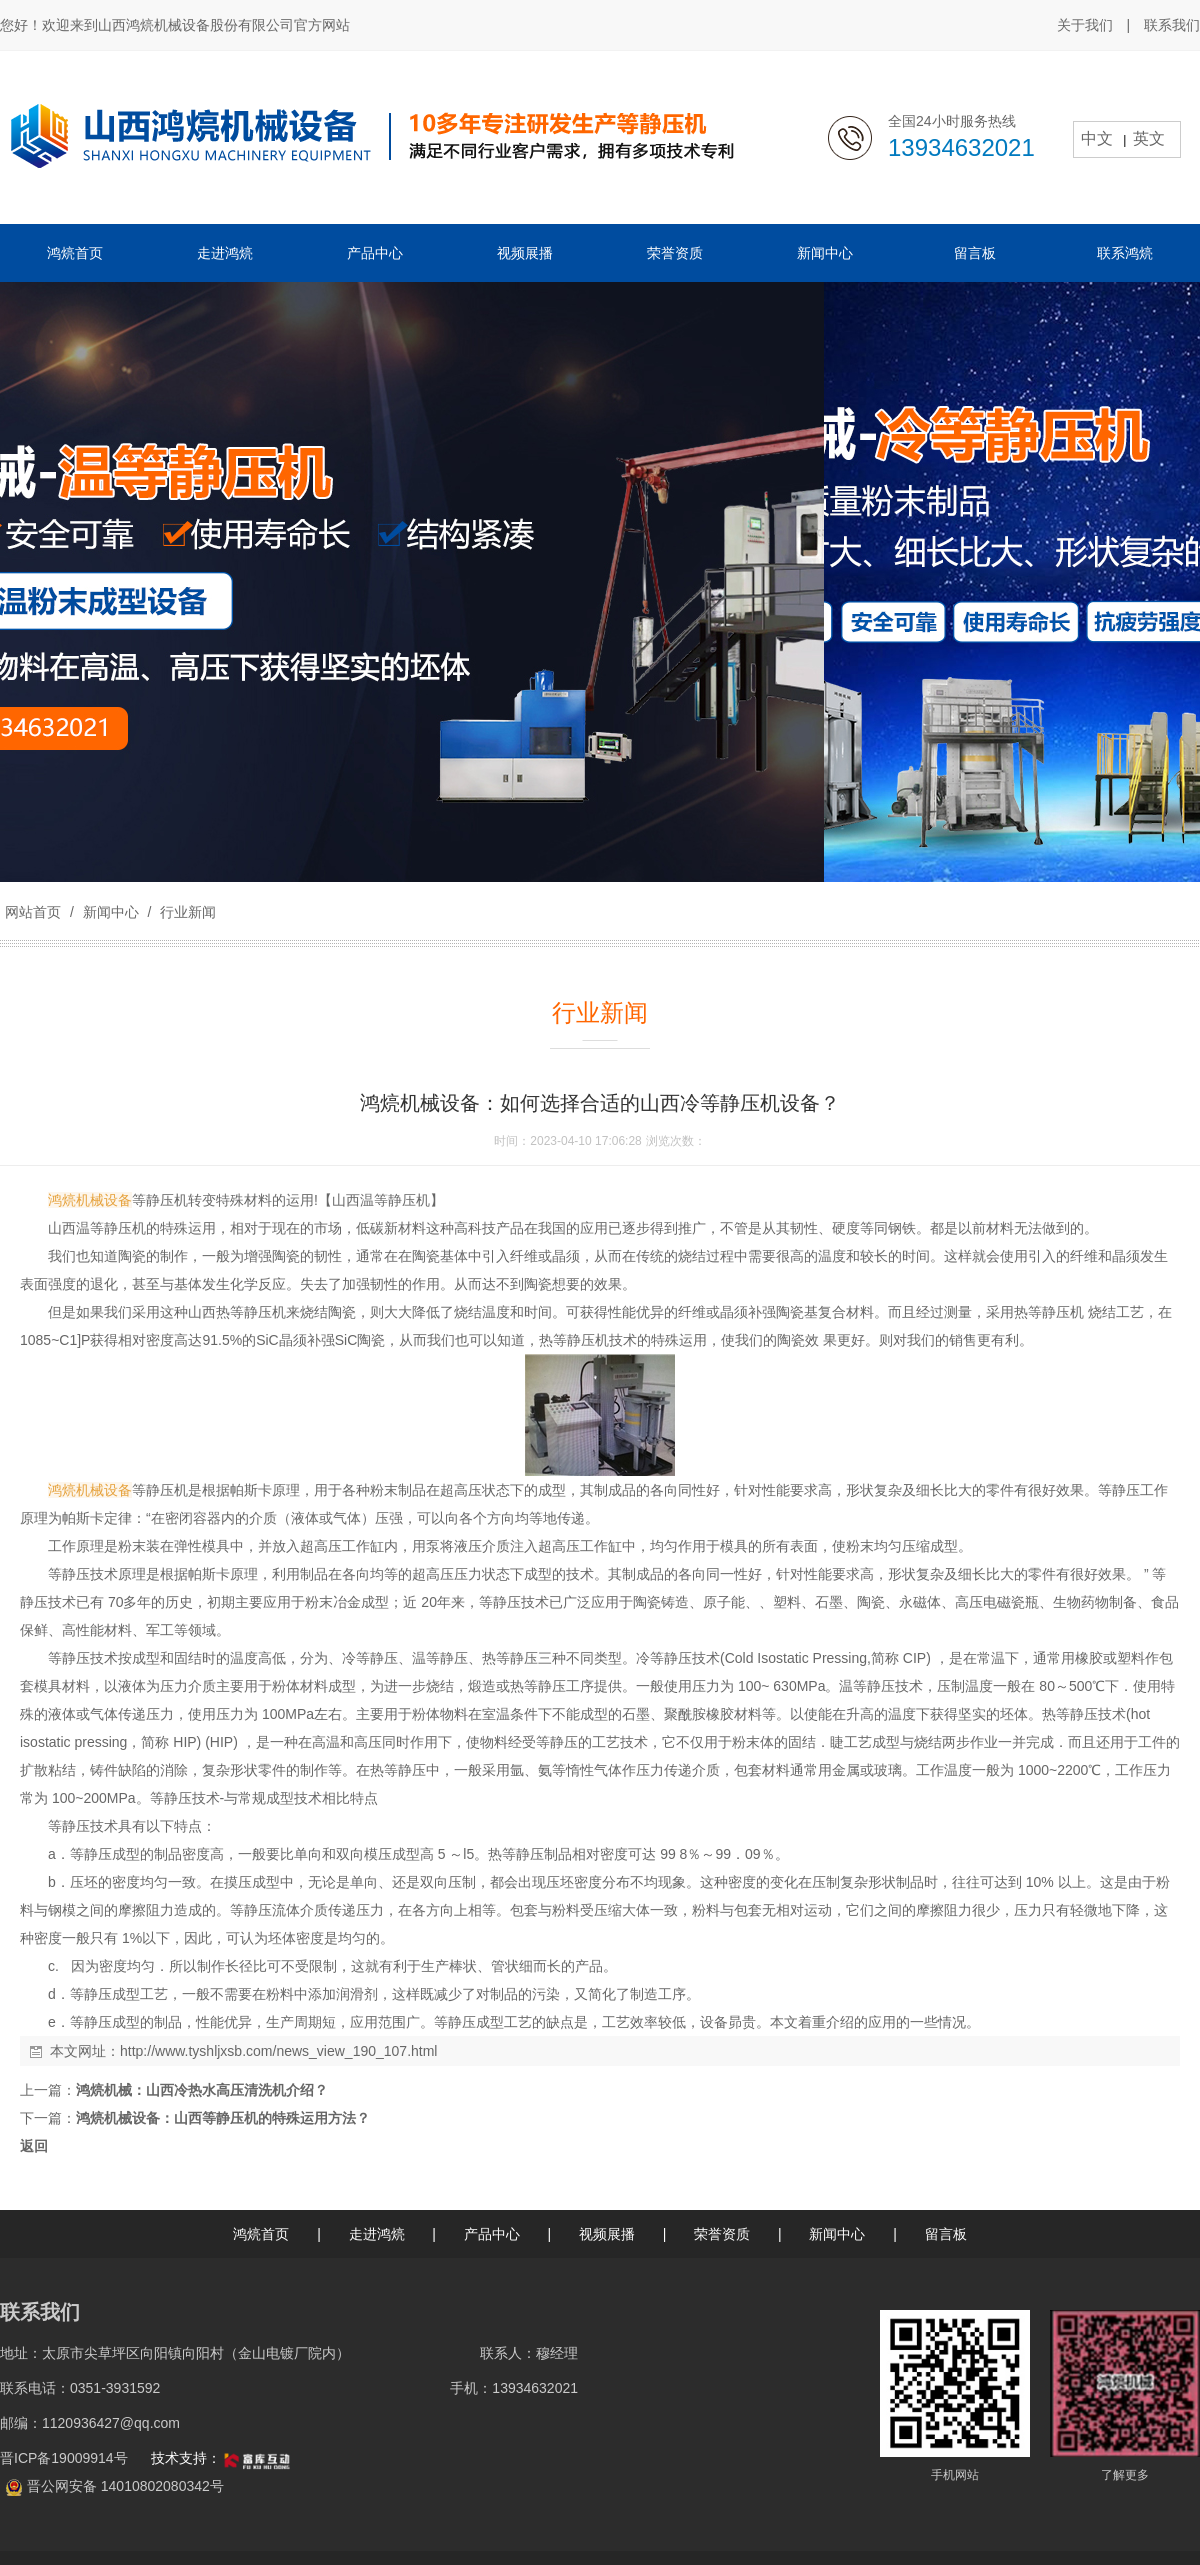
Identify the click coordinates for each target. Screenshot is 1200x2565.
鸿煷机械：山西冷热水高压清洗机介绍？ (202, 2090)
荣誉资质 (722, 2234)
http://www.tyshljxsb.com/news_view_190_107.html (278, 2051)
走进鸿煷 (377, 2234)
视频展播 (607, 2234)
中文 (1097, 138)
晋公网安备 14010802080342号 (125, 2486)
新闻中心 (111, 912)
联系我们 (1172, 25)
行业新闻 (186, 912)
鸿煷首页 (261, 2234)
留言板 (946, 2234)
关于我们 (1085, 25)
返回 (34, 2146)
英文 (1149, 138)
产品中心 (492, 2234)
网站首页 (33, 912)
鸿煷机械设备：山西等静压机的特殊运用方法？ (223, 2118)
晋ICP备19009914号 (66, 2458)
